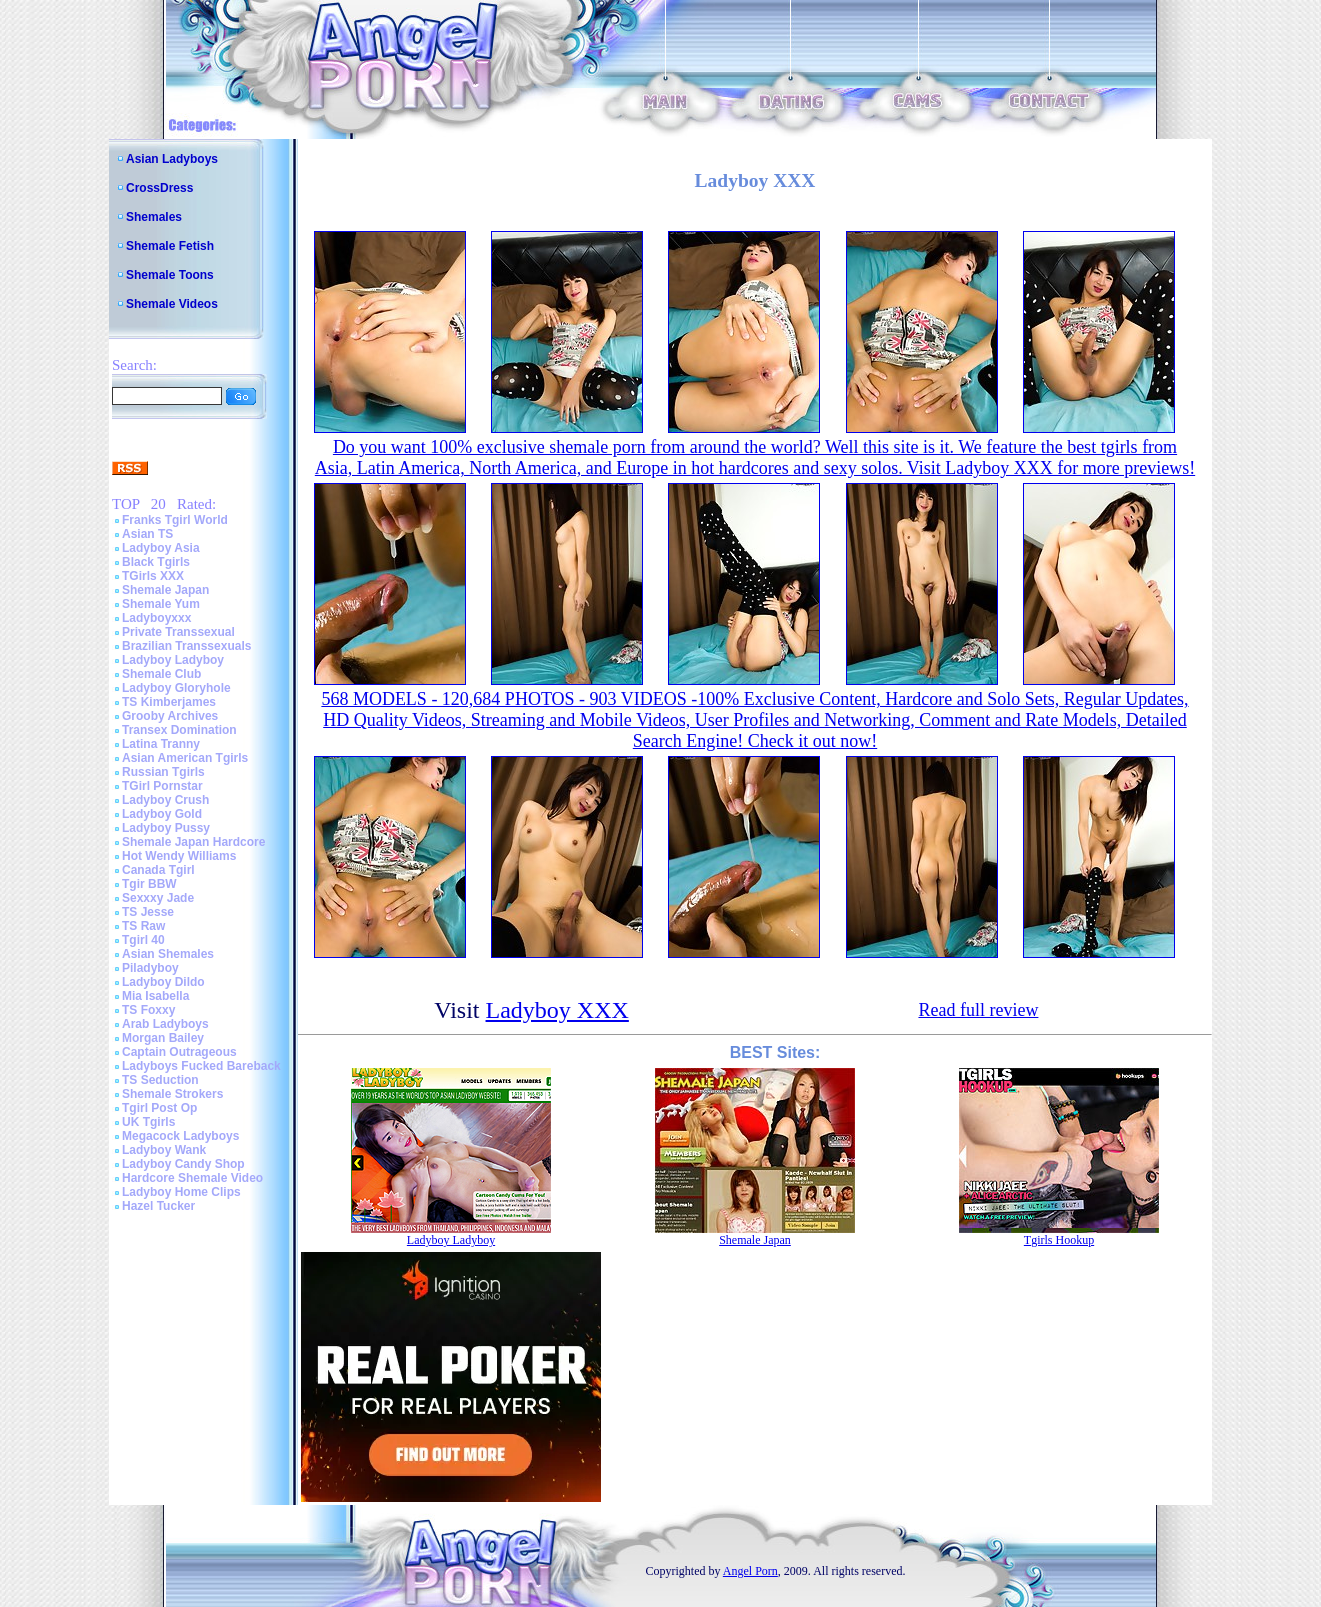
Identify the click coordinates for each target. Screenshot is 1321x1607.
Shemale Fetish (170, 246)
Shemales (154, 217)
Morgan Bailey (163, 1038)
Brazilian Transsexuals (186, 646)
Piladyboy (150, 968)
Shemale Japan (165, 590)
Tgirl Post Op (159, 1108)
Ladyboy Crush (165, 800)
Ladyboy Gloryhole (176, 688)
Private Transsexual (178, 632)
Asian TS (147, 534)
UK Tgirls (148, 1122)
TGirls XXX (153, 576)
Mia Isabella (155, 996)
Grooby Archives (170, 716)
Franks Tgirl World (175, 520)
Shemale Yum (161, 604)
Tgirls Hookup (1059, 1240)
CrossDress (159, 188)
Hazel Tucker (158, 1206)
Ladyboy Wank (164, 1150)
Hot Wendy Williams (179, 856)
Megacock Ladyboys (180, 1136)
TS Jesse (148, 912)
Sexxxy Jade (158, 898)
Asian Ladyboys (172, 159)
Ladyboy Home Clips (181, 1192)
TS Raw (143, 926)
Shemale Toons (170, 275)
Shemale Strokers (172, 1094)
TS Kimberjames (169, 702)
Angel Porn (750, 1571)
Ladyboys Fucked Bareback (201, 1066)
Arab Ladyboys (165, 1024)
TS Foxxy (148, 1010)
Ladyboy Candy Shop (183, 1164)
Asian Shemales (168, 954)
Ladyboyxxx (156, 618)
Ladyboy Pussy (166, 828)
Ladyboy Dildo (163, 982)
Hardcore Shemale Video (192, 1178)
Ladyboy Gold (162, 814)
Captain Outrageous (179, 1052)
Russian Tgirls (163, 772)
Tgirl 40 (143, 940)
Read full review (978, 1010)
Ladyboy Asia (161, 548)
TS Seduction (160, 1080)
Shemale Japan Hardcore (193, 842)
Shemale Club (161, 674)
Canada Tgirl (158, 870)
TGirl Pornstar (162, 786)
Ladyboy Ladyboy (173, 660)
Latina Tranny (161, 744)
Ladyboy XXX (557, 1010)
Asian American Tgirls (185, 758)
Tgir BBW (149, 884)
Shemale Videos (172, 304)
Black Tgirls (156, 562)
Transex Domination (179, 730)
